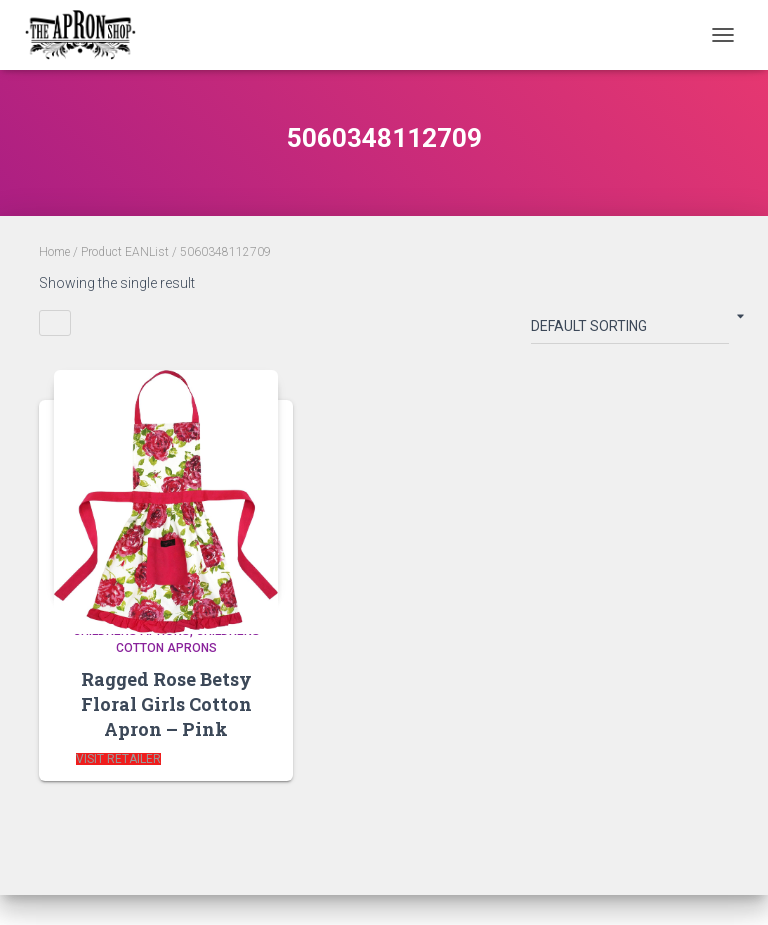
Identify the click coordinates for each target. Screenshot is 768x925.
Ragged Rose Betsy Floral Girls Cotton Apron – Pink (166, 704)
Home (54, 252)
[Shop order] (630, 330)
